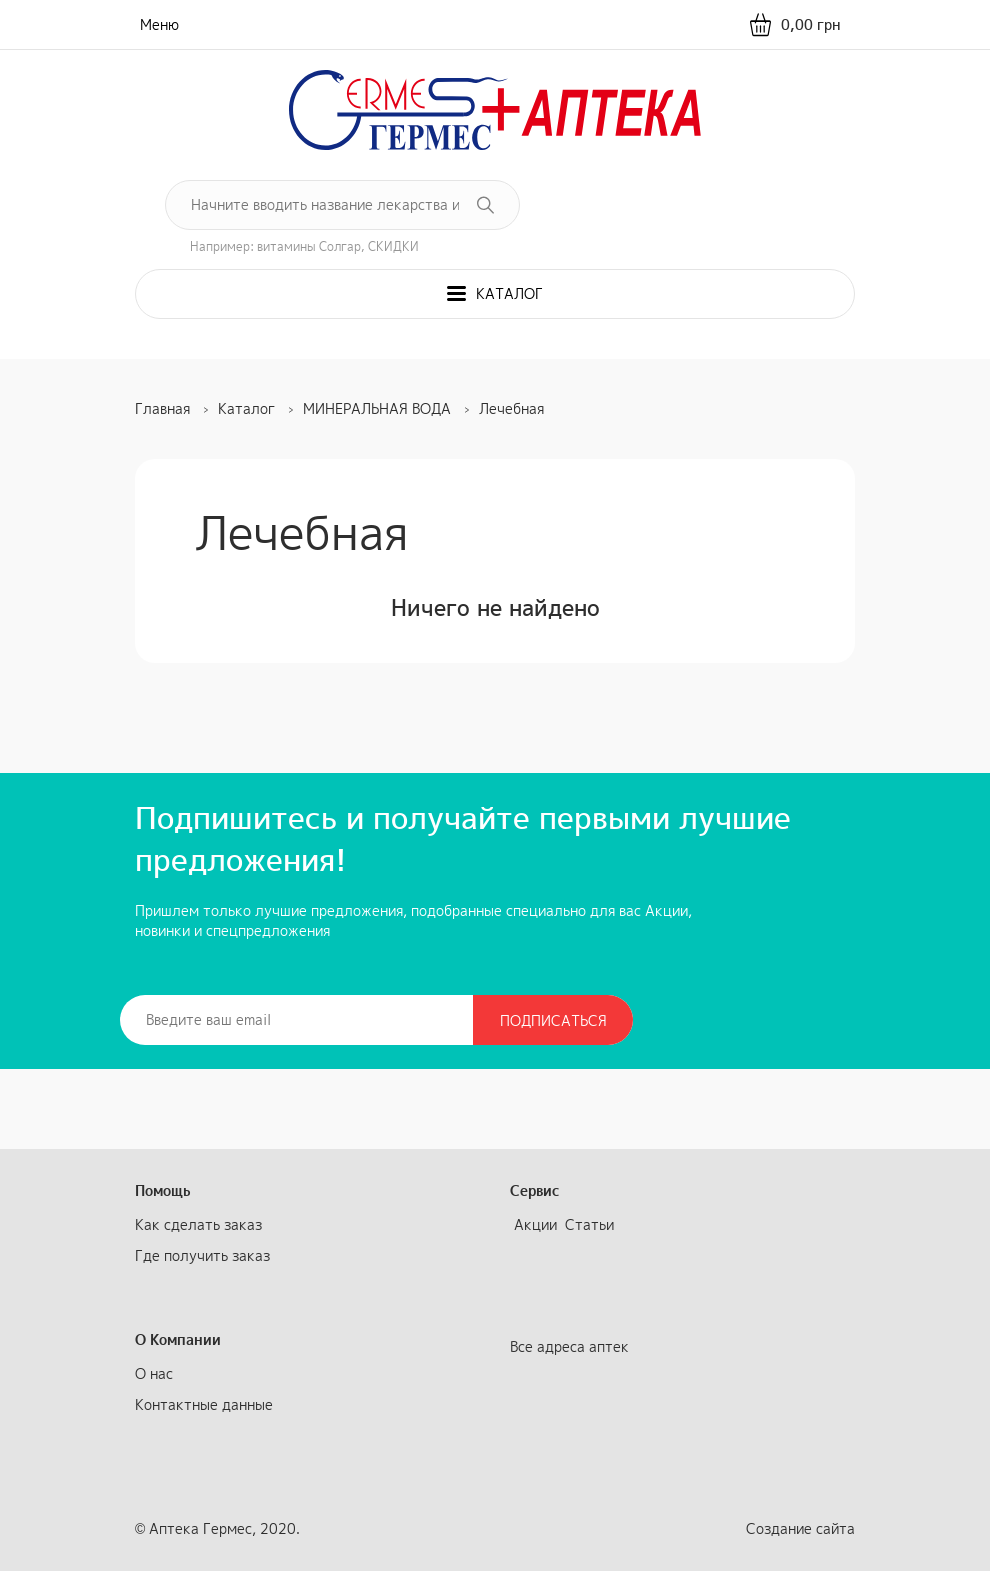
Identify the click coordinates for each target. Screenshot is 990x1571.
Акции (535, 1224)
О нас (154, 1373)
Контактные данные (204, 1404)
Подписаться (553, 1020)
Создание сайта (800, 1528)
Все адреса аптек (569, 1346)
